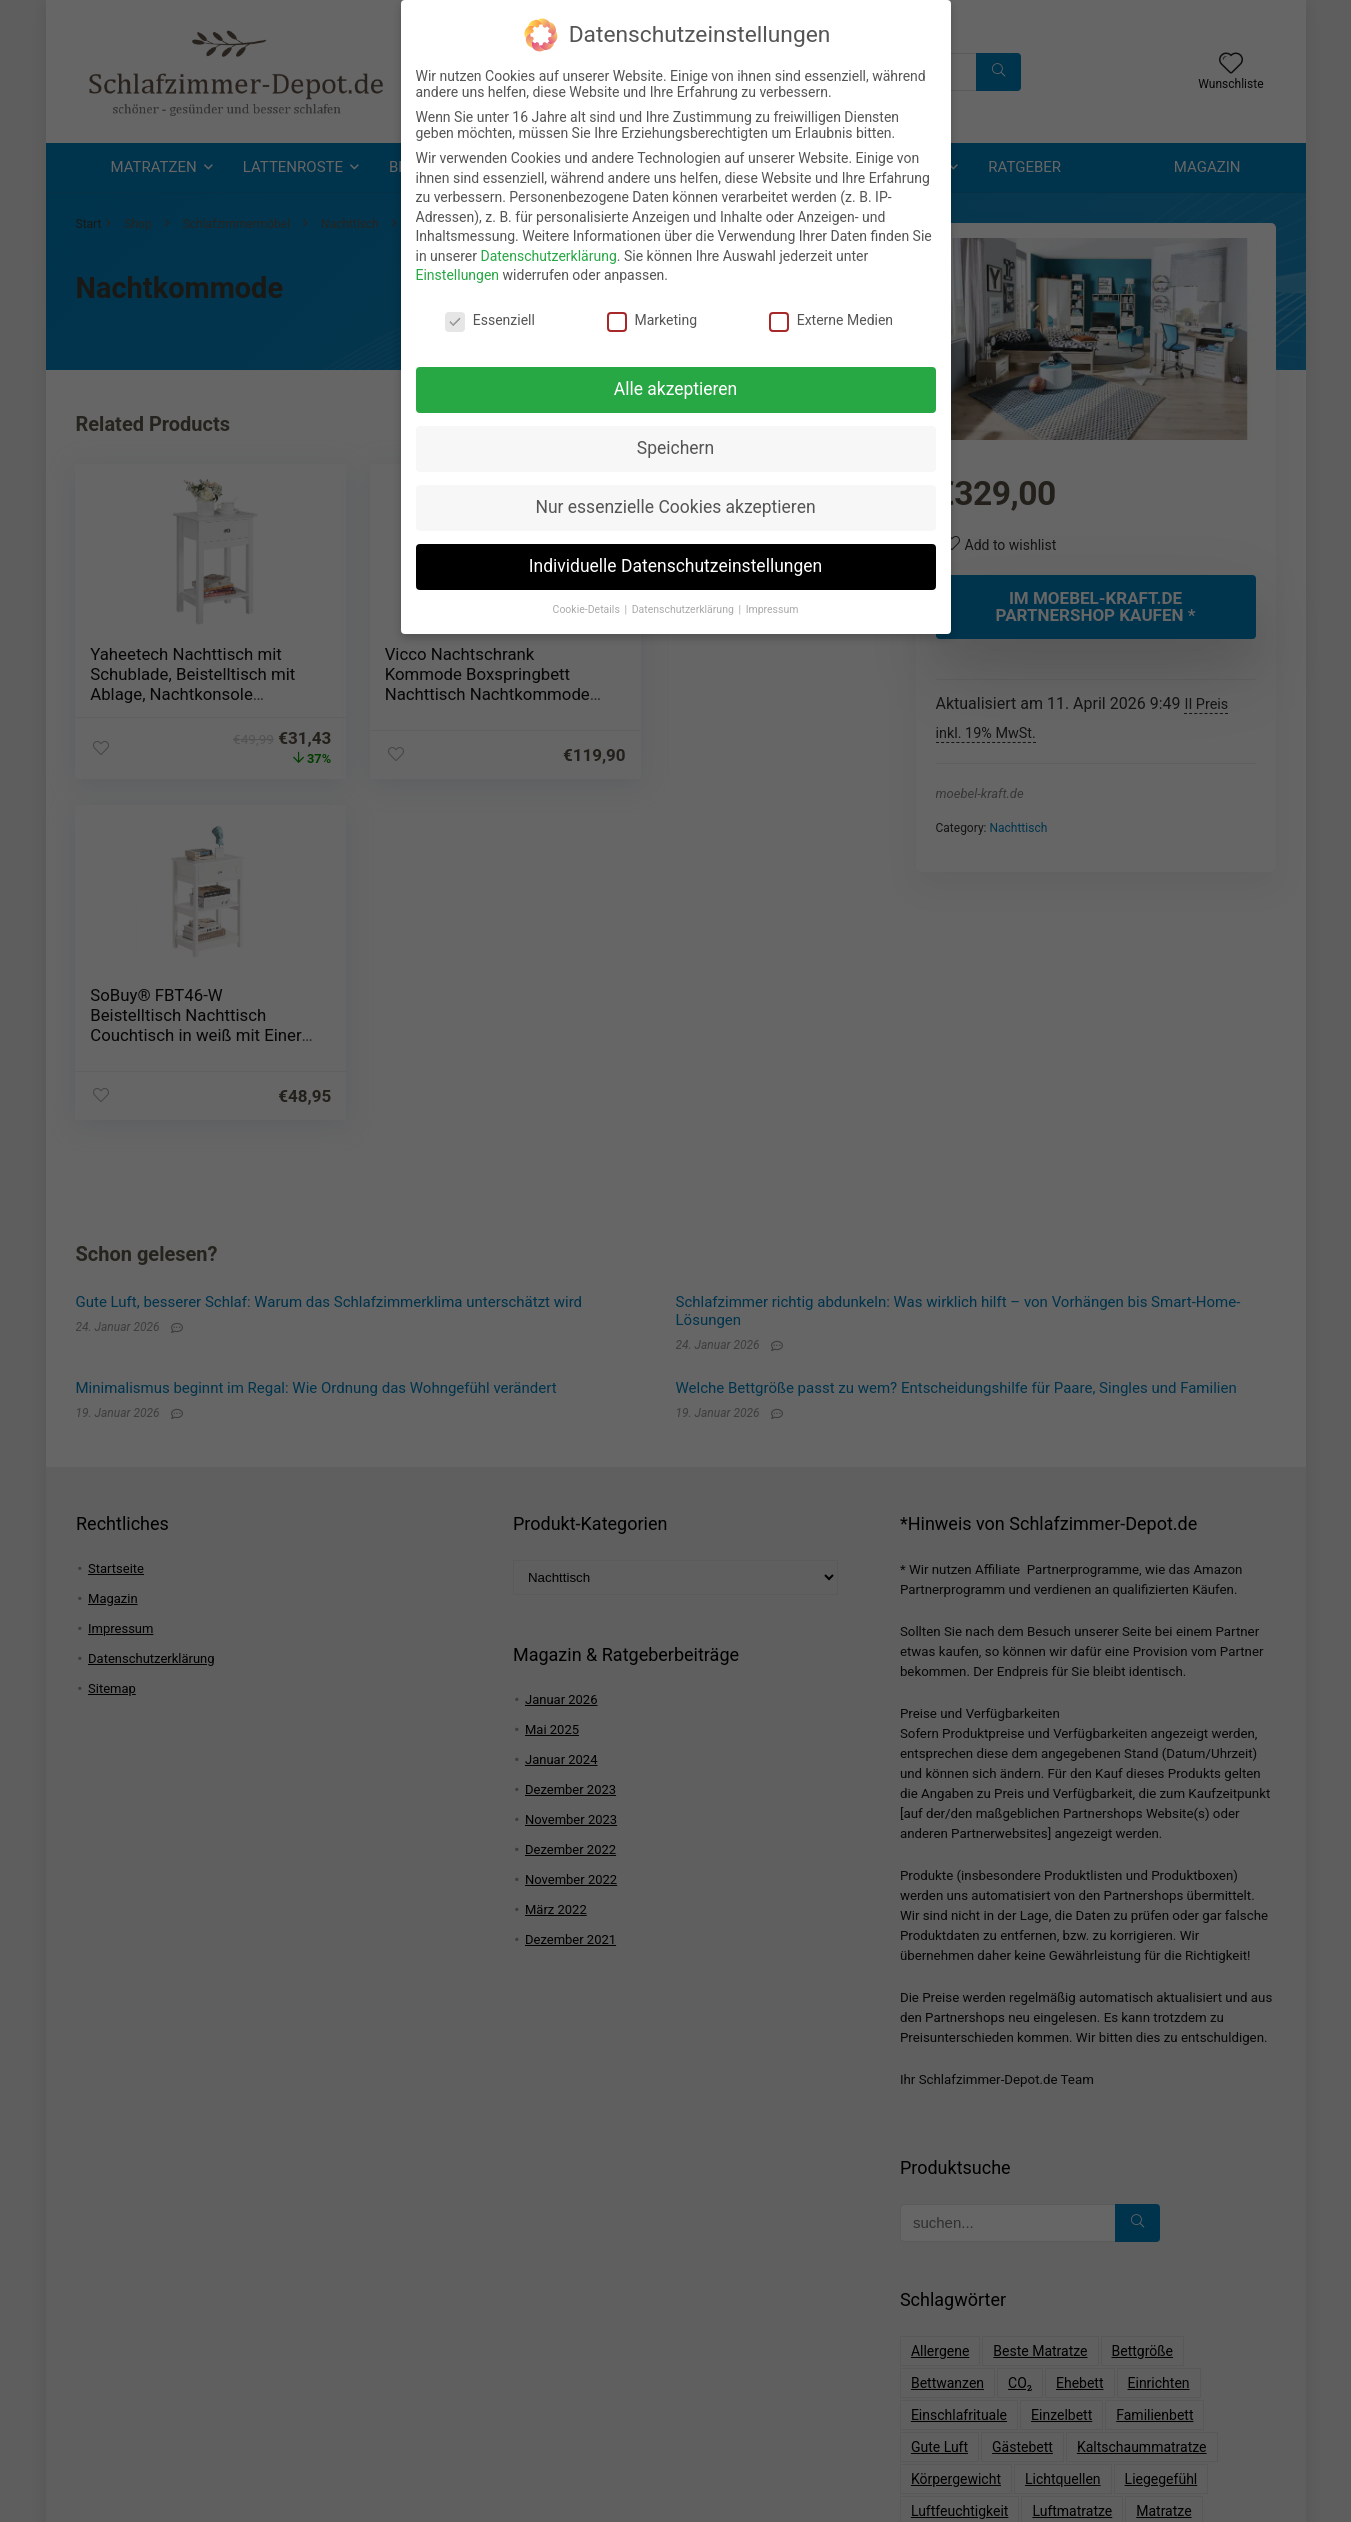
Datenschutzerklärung (548, 245)
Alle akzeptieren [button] (676, 378)
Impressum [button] (772, 598)
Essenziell (490, 310)
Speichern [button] (675, 437)
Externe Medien (831, 310)
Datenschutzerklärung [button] (684, 598)
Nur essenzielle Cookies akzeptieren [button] (675, 496)
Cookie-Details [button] (588, 598)
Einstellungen (458, 265)
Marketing (652, 310)
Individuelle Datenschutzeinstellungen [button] (675, 555)
